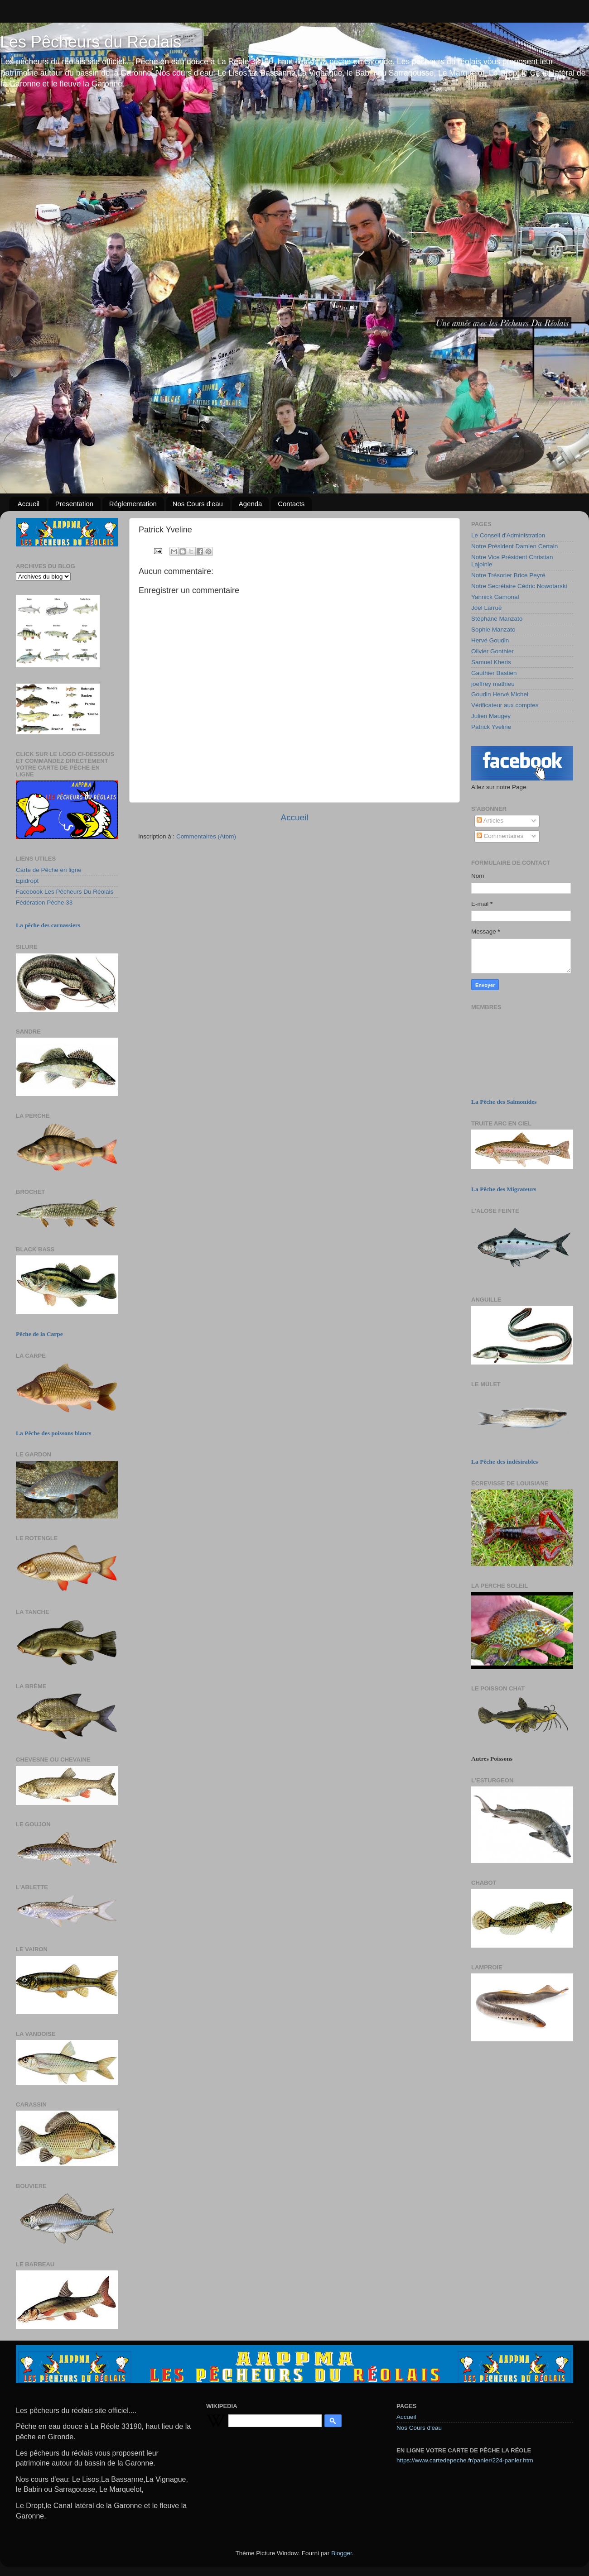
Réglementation (133, 504)
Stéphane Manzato (496, 618)
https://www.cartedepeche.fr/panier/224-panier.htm (464, 2460)
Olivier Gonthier (492, 651)
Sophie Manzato (493, 629)
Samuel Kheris (491, 662)
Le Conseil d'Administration (508, 535)
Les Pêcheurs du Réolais (90, 42)
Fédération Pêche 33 (44, 902)
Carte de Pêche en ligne (49, 870)
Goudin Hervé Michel (499, 694)
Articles (490, 820)
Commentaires (500, 836)
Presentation (74, 504)
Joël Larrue (486, 607)
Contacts (291, 504)
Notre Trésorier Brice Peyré (508, 575)
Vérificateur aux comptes (505, 705)
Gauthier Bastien (494, 673)
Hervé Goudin (490, 640)
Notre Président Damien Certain (514, 546)
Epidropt (27, 880)
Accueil (28, 504)
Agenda (250, 504)
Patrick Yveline (491, 726)
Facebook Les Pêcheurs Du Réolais (64, 891)
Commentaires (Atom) (206, 836)
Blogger (341, 2553)
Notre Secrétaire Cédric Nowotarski (519, 586)
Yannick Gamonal (495, 597)
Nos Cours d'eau (198, 504)
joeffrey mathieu (493, 683)
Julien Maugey (491, 716)
